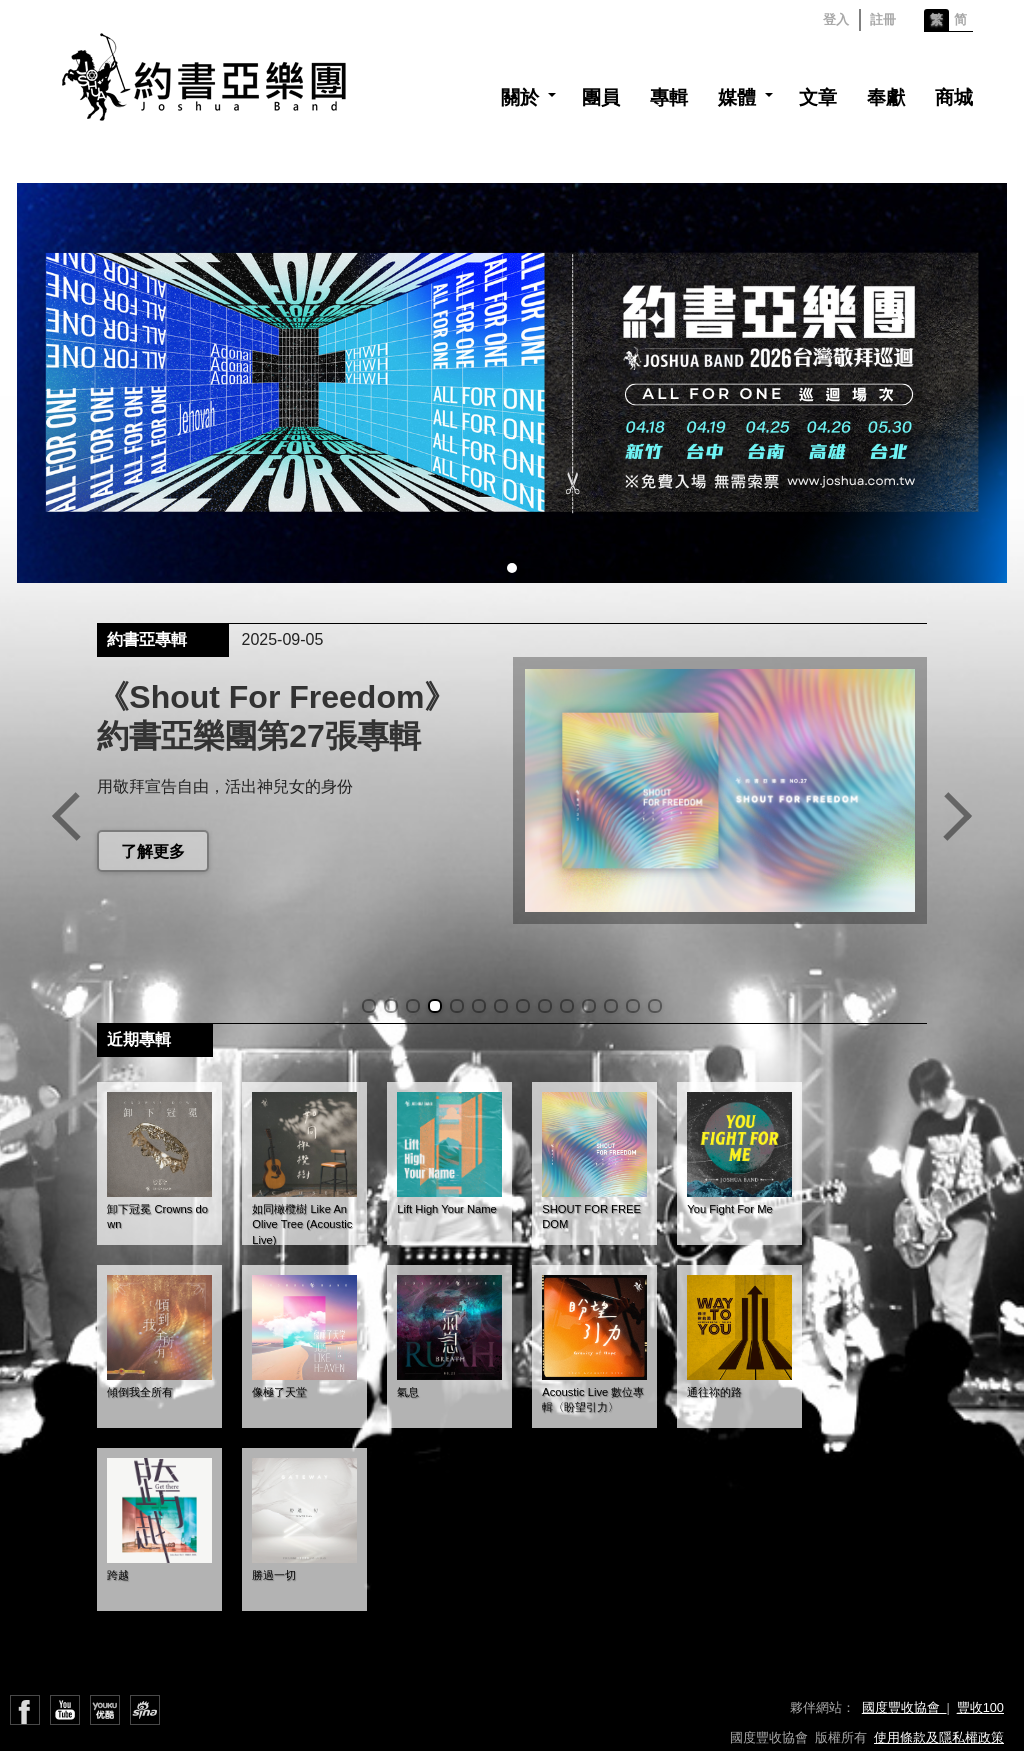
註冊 (883, 19)
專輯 (669, 97)
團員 (601, 97)
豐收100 (980, 1707)
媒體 (737, 97)
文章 (818, 97)
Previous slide (66, 816)
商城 (954, 97)
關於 (520, 97)
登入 (836, 19)
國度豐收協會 (904, 1707)
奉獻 (886, 97)
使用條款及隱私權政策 (939, 1737)
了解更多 (153, 851)
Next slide (958, 816)
